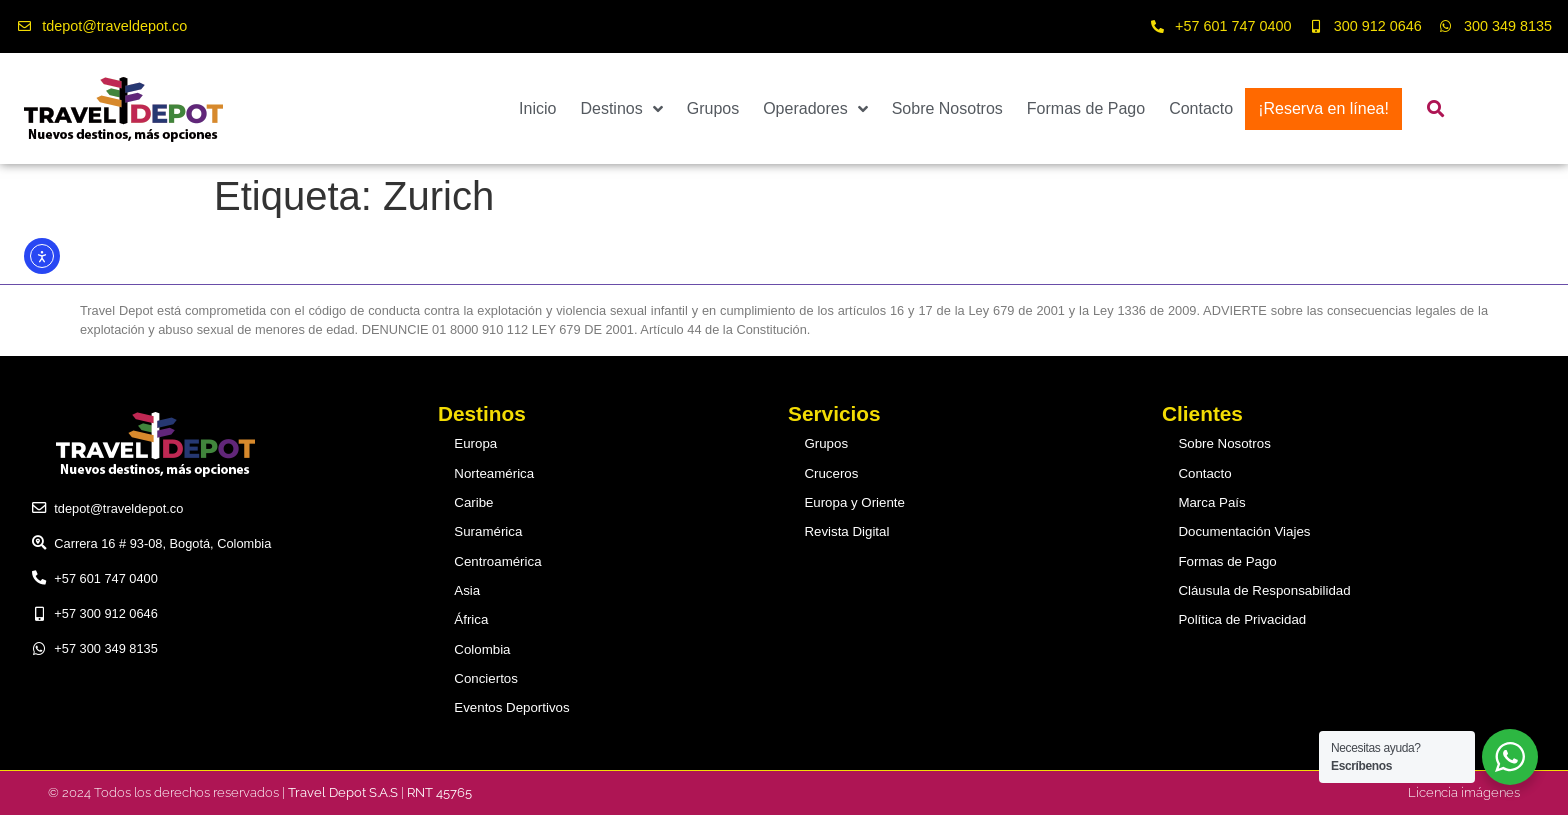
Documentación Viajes (1243, 531)
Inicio (537, 108)
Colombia (483, 648)
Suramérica (488, 531)
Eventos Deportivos (511, 707)
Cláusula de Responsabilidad (1263, 590)
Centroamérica (498, 560)
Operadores (815, 109)
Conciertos (486, 677)
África (472, 619)
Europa (476, 443)
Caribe (475, 502)
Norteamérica (494, 473)
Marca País (1212, 502)
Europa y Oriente (854, 502)
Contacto (1201, 108)
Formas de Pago (1086, 108)
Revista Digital (847, 531)
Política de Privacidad (1241, 619)
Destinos (621, 109)
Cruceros (832, 473)
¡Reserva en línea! (1323, 108)
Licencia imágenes (1464, 791)
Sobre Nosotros (947, 108)
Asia (468, 590)
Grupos (713, 108)
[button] (1436, 108)
